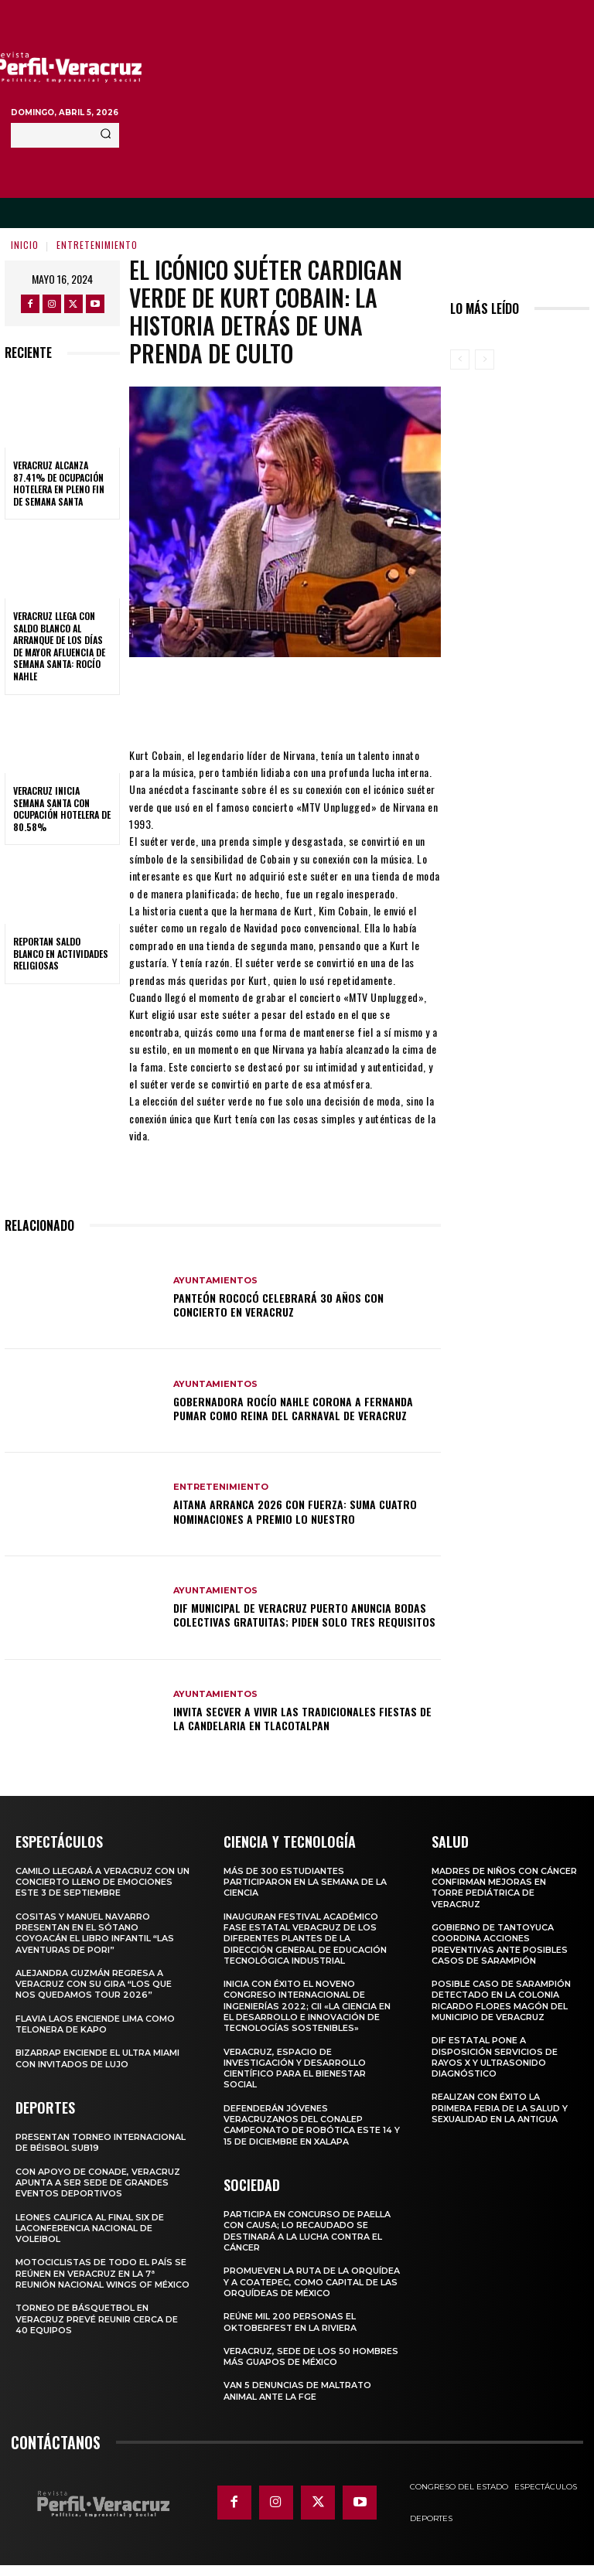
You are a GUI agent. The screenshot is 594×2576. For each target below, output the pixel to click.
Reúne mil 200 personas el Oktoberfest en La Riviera (291, 2332)
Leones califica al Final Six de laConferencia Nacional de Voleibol (89, 2227)
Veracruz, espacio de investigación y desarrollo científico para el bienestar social (295, 2068)
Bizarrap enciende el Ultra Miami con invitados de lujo (97, 2058)
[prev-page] (459, 359)
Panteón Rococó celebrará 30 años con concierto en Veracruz (278, 1305)
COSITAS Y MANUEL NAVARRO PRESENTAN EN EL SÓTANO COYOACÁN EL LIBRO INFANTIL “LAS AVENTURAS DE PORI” (95, 1932)
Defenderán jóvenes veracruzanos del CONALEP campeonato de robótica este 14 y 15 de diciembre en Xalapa (309, 2125)
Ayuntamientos (215, 1280)
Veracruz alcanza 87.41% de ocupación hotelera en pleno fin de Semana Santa (58, 483)
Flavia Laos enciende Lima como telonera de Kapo (95, 2024)
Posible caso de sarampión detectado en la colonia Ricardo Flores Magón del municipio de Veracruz (501, 2000)
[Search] (105, 135)
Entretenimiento (97, 244)
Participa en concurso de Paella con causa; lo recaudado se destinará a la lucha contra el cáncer (307, 2231)
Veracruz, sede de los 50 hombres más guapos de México (311, 2367)
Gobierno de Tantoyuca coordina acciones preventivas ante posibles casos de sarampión (500, 1944)
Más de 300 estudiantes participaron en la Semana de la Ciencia (305, 1882)
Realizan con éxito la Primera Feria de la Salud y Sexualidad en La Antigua (500, 2108)
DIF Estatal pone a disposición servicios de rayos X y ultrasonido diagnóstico (495, 2057)
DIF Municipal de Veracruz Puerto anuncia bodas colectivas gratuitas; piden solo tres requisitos (304, 1615)
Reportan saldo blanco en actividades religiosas (60, 953)
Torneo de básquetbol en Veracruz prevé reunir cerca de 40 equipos (96, 2319)
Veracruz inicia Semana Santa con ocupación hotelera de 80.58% (62, 808)
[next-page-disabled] (484, 359)
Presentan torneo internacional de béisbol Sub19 (101, 2142)
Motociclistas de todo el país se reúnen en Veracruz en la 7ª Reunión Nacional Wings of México (102, 2273)
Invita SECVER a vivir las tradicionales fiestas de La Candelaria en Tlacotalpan (302, 1718)
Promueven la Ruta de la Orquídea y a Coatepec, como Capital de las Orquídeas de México (299, 2287)
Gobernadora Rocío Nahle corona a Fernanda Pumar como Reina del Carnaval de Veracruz (293, 1408)
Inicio (25, 244)
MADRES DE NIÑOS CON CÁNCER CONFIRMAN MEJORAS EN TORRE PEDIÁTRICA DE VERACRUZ (504, 1888)
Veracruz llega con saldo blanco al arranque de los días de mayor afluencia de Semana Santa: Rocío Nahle (59, 646)
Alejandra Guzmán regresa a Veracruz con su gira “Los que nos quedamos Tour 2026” (93, 1984)
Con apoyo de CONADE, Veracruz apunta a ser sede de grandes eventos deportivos (97, 2182)
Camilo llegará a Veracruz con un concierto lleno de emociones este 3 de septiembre (102, 1882)
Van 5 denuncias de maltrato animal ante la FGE (298, 2401)
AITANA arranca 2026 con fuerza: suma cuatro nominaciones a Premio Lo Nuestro (295, 1511)
